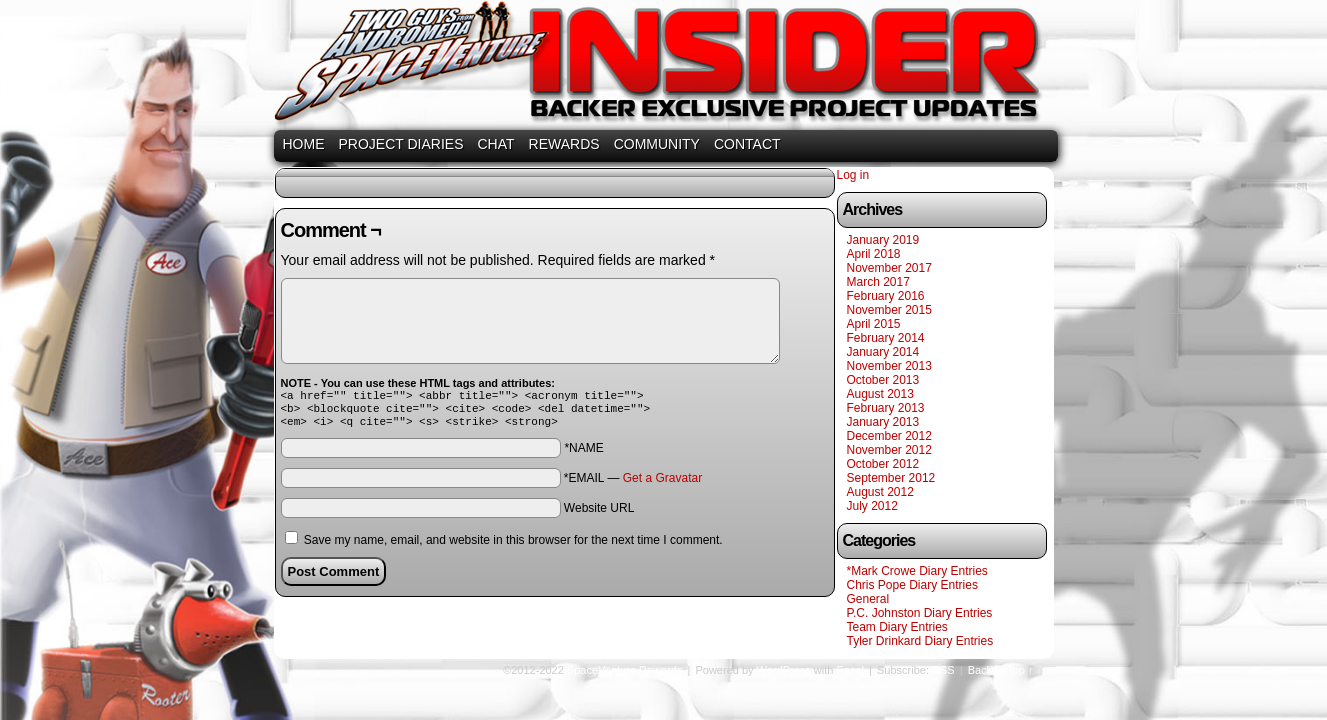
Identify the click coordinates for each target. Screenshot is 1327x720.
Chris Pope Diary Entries (912, 585)
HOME (304, 144)
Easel (851, 670)
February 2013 (886, 408)
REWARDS (564, 144)
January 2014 (883, 352)
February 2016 (886, 296)
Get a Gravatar (662, 484)
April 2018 (874, 254)
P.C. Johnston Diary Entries (920, 613)
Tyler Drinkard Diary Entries (920, 641)
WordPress (784, 670)
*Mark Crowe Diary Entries (917, 571)
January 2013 (883, 422)
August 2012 (880, 492)
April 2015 (874, 324)
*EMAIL (633, 484)
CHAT (496, 144)
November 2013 (889, 366)
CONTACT (747, 144)
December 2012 (889, 436)
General (868, 599)
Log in (853, 175)
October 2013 (883, 380)
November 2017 (889, 268)
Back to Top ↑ (1001, 670)
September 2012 (891, 478)
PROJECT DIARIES (401, 144)
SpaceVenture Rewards (662, 67)
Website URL (599, 514)
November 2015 (889, 310)
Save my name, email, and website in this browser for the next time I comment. (513, 546)
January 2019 (883, 240)
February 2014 (886, 338)
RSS (943, 670)
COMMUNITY (657, 144)
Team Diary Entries (897, 627)
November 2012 (889, 450)
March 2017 (878, 282)
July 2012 (872, 506)
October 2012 (883, 464)
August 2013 (880, 394)
